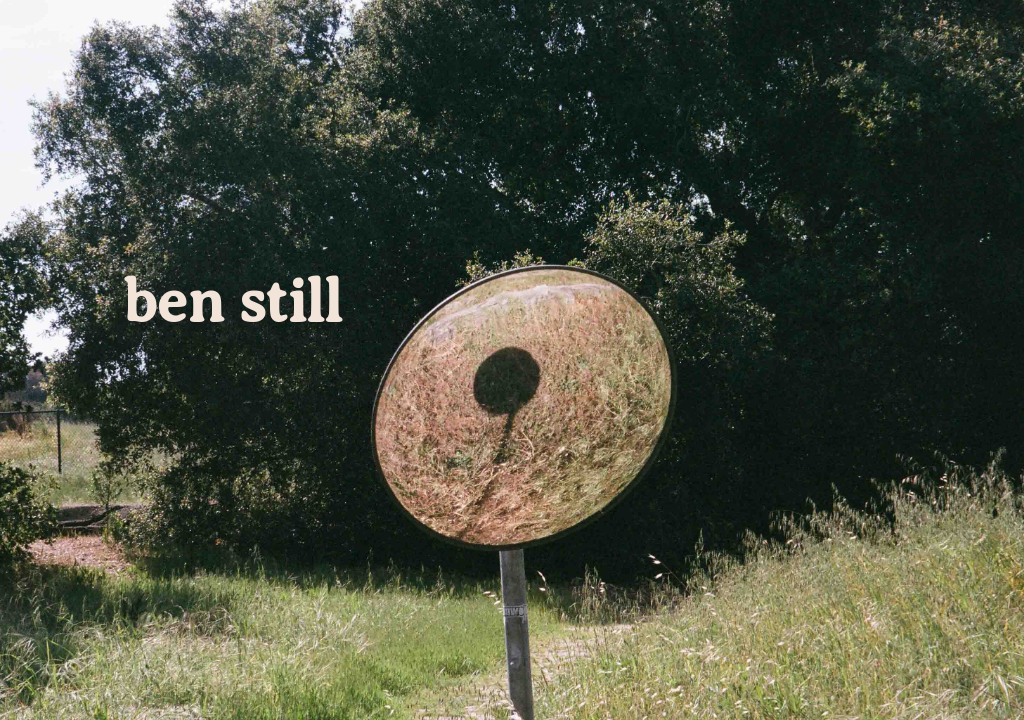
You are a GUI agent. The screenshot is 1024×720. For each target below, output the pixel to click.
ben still (232, 302)
